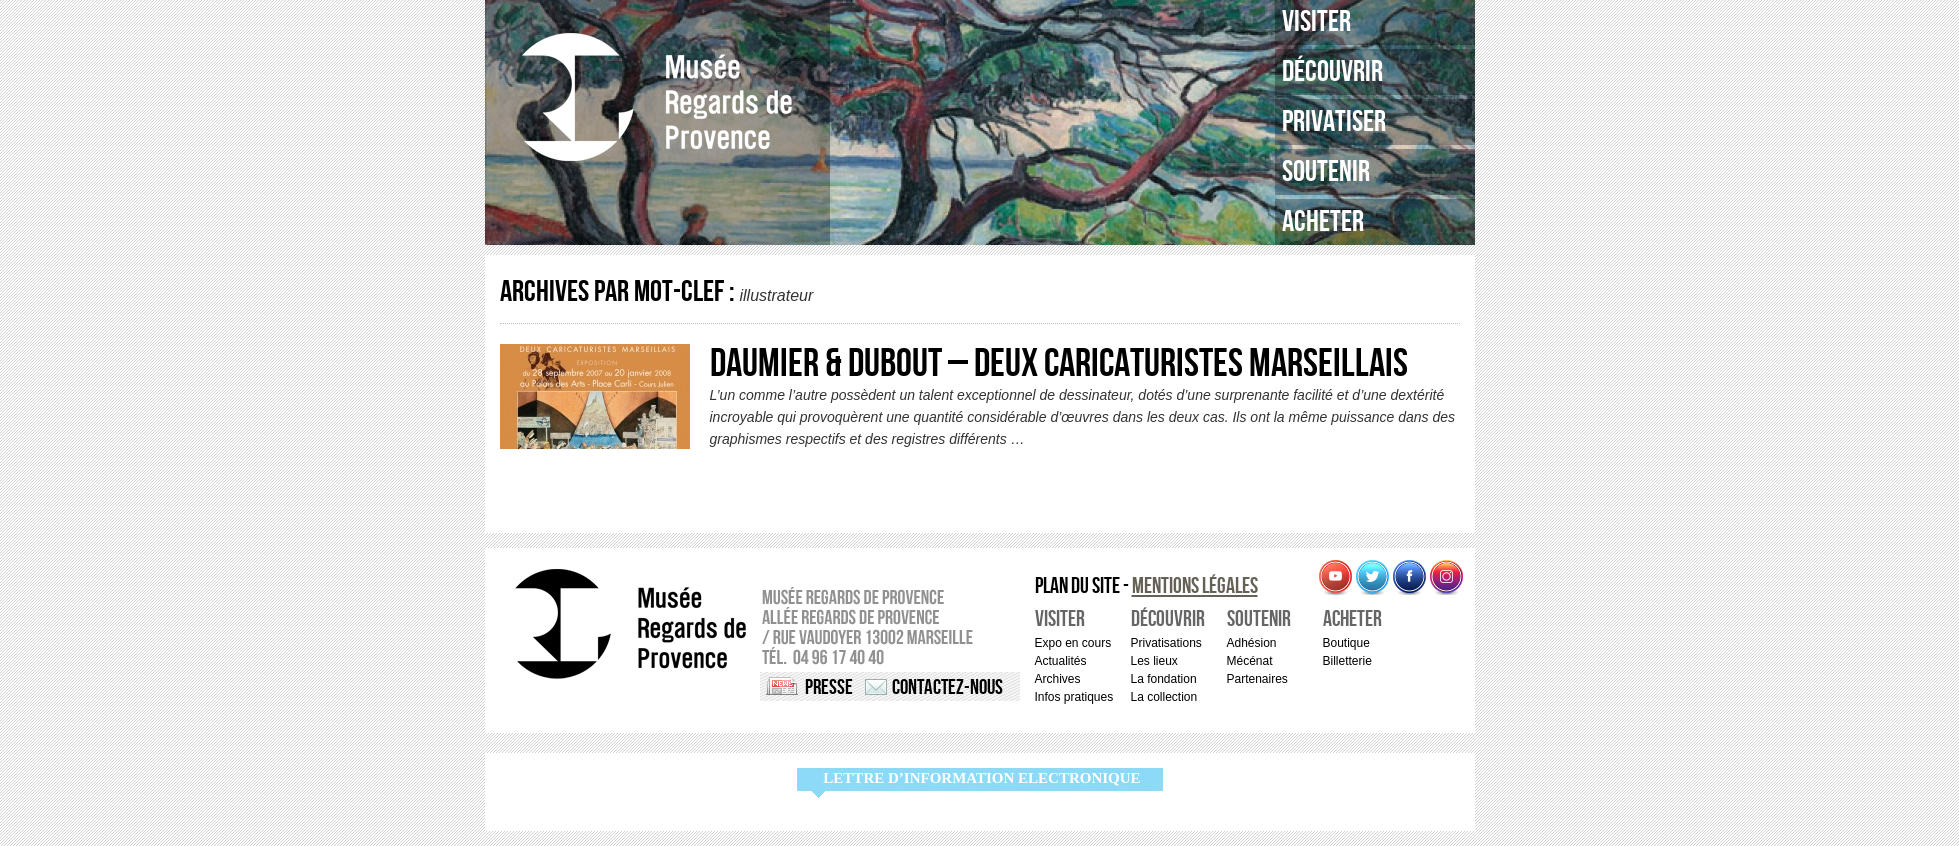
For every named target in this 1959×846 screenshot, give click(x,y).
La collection (1164, 697)
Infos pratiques (1074, 697)
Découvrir (1332, 72)
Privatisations (1166, 643)
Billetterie (1347, 661)
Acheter (1323, 222)
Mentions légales (1195, 586)
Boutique (1346, 643)
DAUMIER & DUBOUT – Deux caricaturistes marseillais (1059, 364)
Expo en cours (1073, 643)
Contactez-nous (947, 687)
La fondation (1164, 679)
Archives (1058, 679)
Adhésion (1252, 643)
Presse (829, 687)
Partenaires (1257, 679)
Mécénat (1250, 661)
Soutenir (1326, 172)
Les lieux (1154, 661)
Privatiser (1334, 122)
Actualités (1061, 661)
